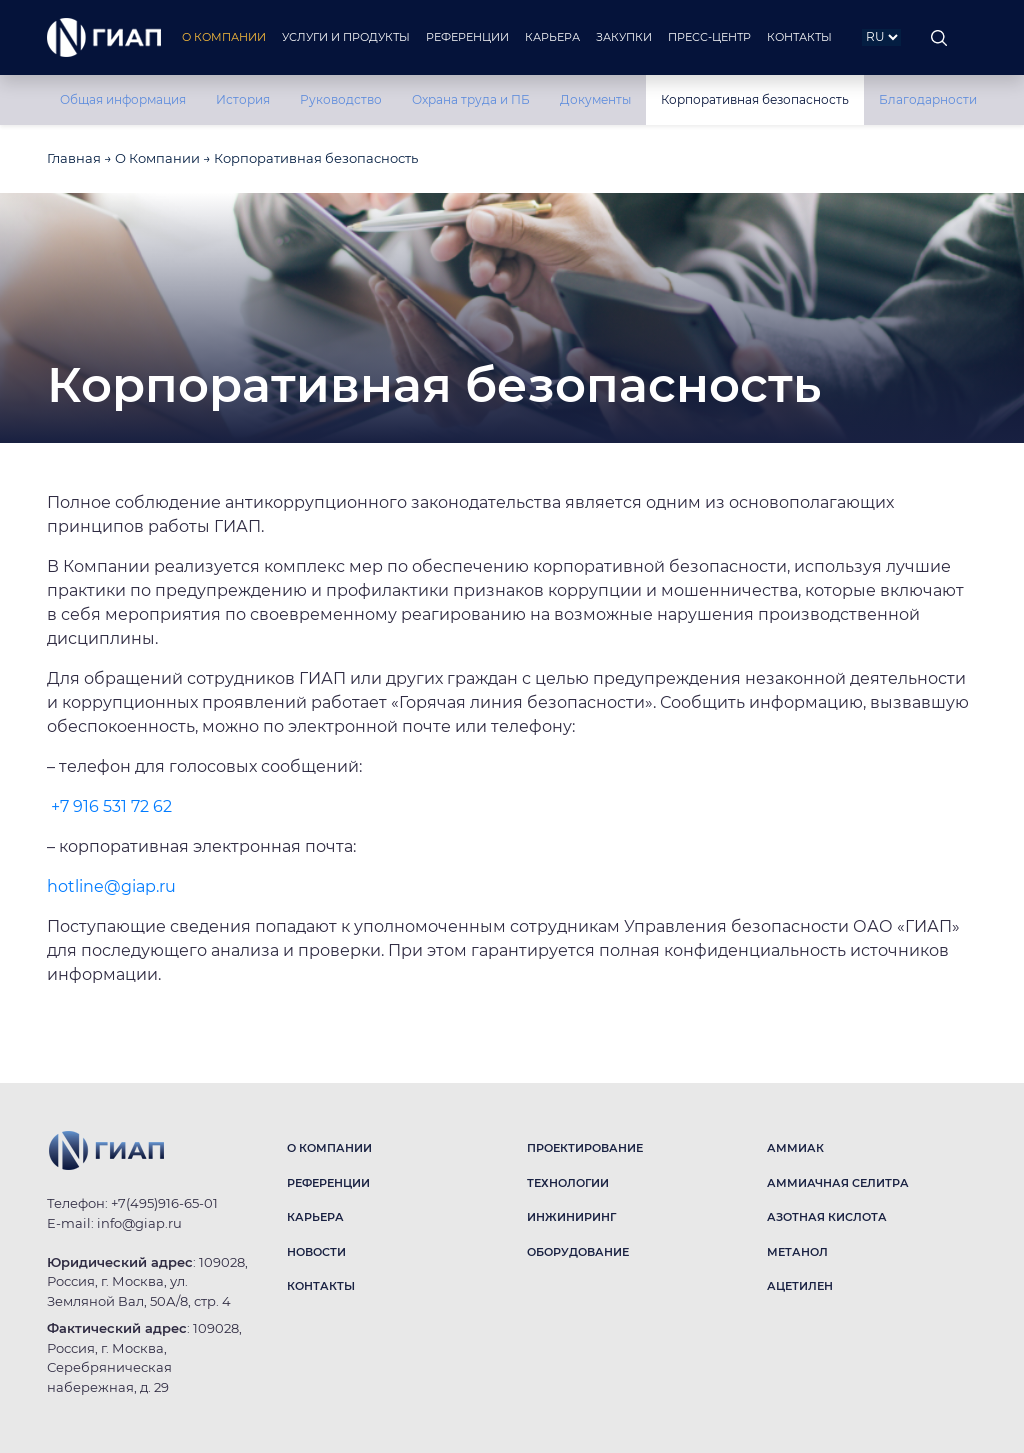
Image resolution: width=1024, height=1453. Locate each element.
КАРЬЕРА (315, 1217)
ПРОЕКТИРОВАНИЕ (585, 1148)
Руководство (341, 99)
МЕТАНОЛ (797, 1252)
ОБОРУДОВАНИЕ (578, 1252)
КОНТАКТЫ (321, 1286)
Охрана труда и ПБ (471, 99)
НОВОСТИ (316, 1252)
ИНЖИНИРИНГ (571, 1217)
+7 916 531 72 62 (111, 806)
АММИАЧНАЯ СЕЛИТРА (838, 1183)
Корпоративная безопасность (755, 99)
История (243, 99)
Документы (595, 99)
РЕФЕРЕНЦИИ (328, 1183)
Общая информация (123, 99)
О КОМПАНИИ (329, 1148)
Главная (74, 158)
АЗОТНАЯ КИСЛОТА (827, 1217)
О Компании (157, 158)
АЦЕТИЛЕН (800, 1286)
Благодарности (928, 99)
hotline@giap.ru (111, 886)
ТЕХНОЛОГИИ (568, 1183)
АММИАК (795, 1148)
